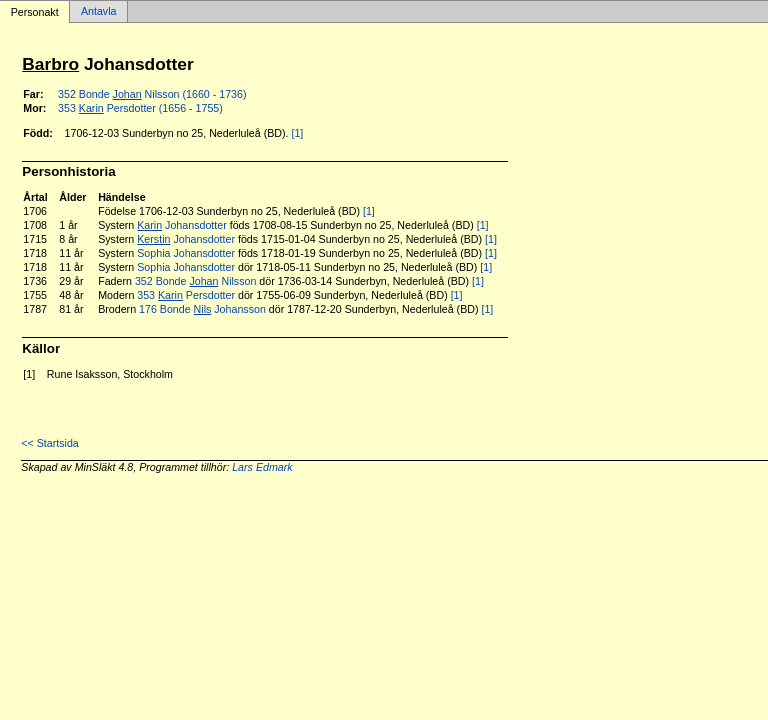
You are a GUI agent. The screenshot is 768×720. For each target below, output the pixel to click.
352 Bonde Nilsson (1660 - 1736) (152, 94)
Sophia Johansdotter (186, 253)
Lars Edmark (262, 467)
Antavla (99, 12)
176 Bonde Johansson (202, 309)
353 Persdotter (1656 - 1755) (140, 108)
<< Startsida (49, 443)
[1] (297, 133)
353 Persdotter (186, 295)
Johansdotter (181, 225)
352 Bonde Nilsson (195, 281)
